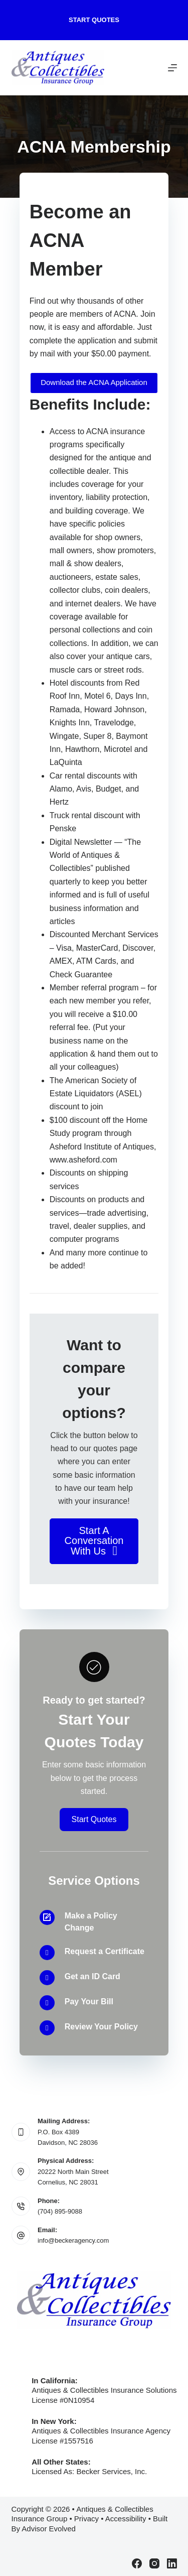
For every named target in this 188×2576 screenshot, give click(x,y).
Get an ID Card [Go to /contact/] (92, 1976)
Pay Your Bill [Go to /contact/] (89, 2001)
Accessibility (125, 2518)
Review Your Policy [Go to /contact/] (101, 2026)
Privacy (86, 2518)
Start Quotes (94, 20)
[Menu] (172, 67)
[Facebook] (137, 2563)
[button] (94, 1541)
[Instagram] (154, 2563)
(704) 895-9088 (60, 2211)
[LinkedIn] (172, 2563)
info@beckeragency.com (73, 2240)
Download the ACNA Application (94, 382)
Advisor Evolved (49, 2528)
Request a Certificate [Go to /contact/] (104, 1951)
